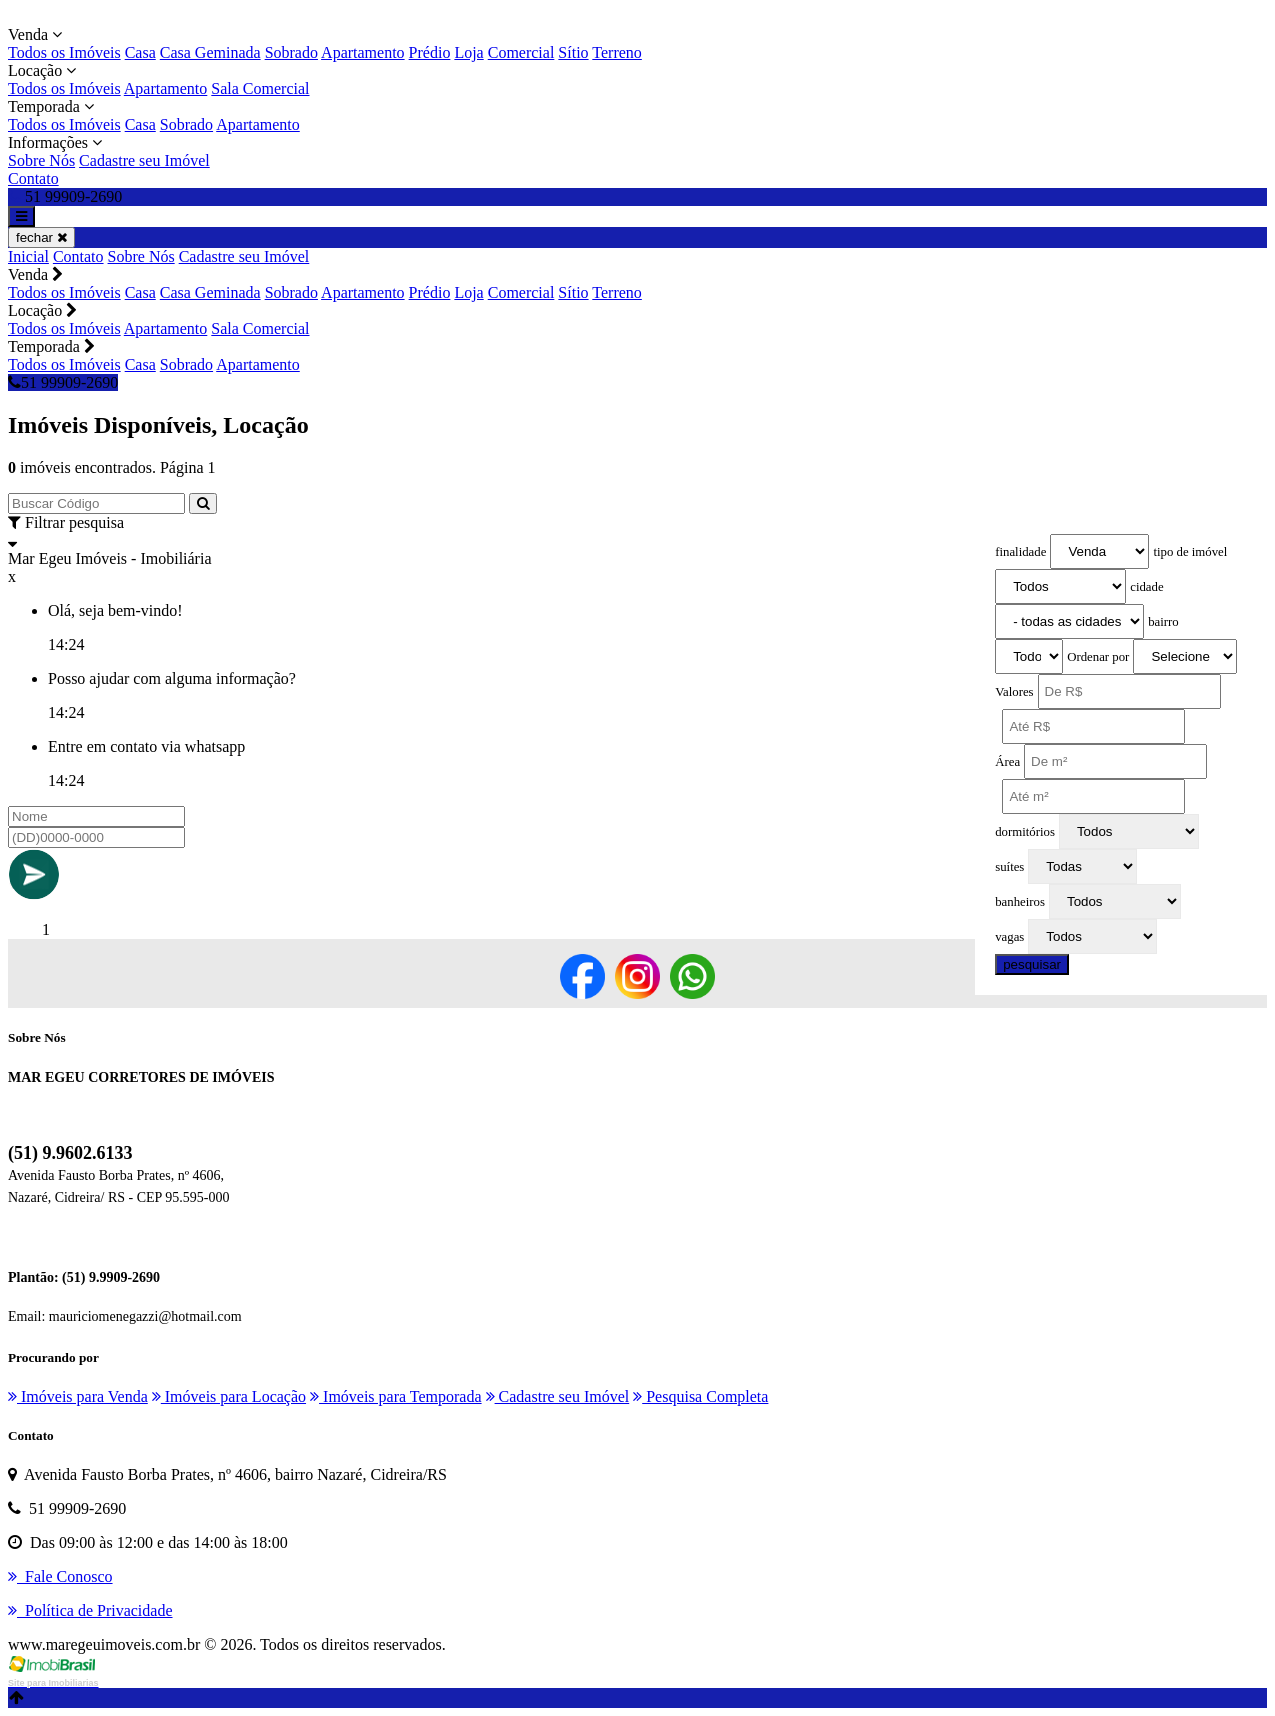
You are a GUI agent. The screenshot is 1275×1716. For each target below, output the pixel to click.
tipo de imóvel (1190, 552)
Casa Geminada (210, 52)
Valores (1014, 692)
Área (1007, 762)
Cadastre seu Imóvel (144, 160)
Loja (468, 52)
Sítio (573, 52)
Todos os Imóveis (64, 52)
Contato (33, 178)
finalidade (1020, 552)
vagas (1009, 937)
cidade (1146, 587)
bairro (1163, 622)
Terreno (617, 52)
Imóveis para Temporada (396, 1396)
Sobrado (291, 52)
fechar (41, 237)
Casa (140, 52)
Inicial (28, 256)
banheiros (1020, 902)
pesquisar (1032, 964)
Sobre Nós (41, 160)
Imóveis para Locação (229, 1396)
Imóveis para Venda (78, 1396)
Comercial (521, 52)
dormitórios (1025, 832)
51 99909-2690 (63, 382)
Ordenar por (1098, 657)
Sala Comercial (260, 88)
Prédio (430, 52)
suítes (1009, 867)
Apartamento (363, 52)
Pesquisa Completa (700, 1396)
